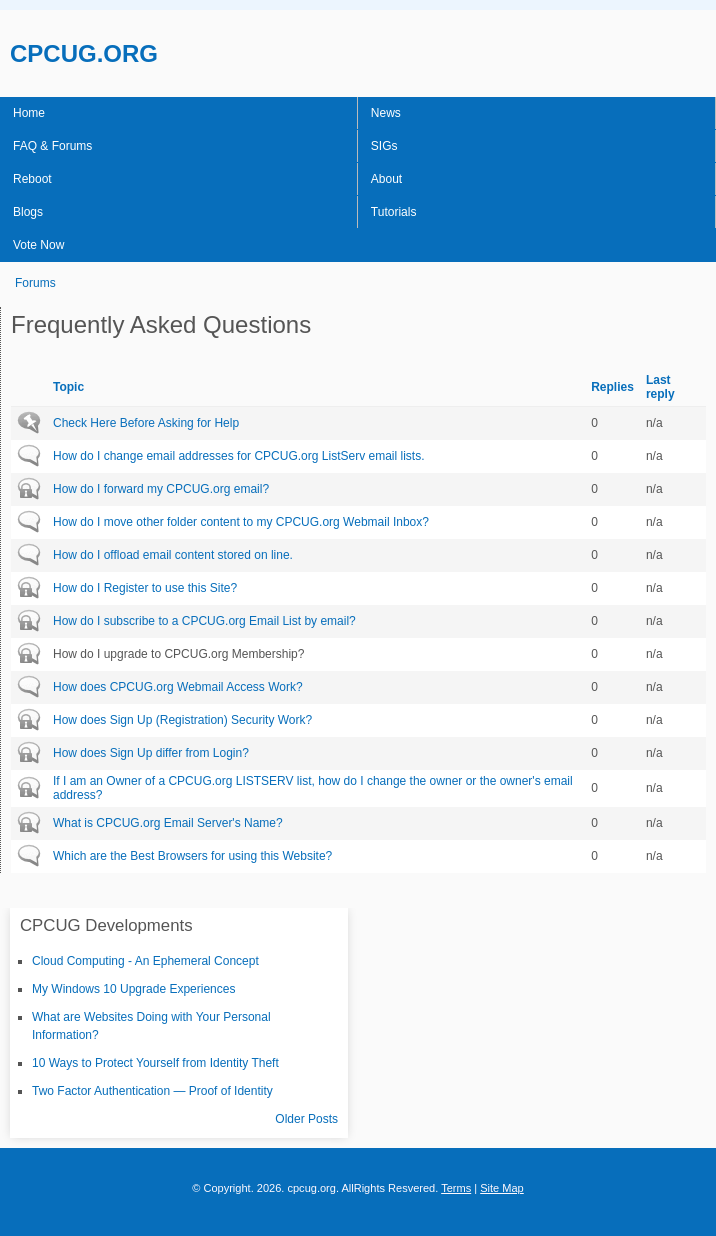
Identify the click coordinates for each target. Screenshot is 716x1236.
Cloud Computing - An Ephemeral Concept (145, 961)
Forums (35, 283)
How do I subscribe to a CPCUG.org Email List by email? (204, 621)
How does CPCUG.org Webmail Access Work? (178, 687)
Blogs (28, 212)
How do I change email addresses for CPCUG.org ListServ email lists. (238, 456)
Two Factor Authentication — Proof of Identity (152, 1091)
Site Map (502, 1188)
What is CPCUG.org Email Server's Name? (168, 823)
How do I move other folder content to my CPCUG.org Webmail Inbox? (241, 522)
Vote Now (38, 245)
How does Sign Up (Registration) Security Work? (182, 720)
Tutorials (394, 212)
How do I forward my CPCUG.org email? (161, 489)
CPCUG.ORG (84, 53)
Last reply (660, 387)
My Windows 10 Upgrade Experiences (133, 989)
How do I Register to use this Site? (145, 588)
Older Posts (306, 1119)
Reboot (32, 179)
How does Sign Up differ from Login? (151, 753)
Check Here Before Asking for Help (146, 423)
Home (29, 113)
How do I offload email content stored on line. (173, 555)
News (386, 113)
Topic (68, 387)
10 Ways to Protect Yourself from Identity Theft (155, 1063)
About (386, 179)
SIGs (384, 146)
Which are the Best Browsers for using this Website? (192, 856)
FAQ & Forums (52, 146)
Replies (612, 387)
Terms (456, 1188)
